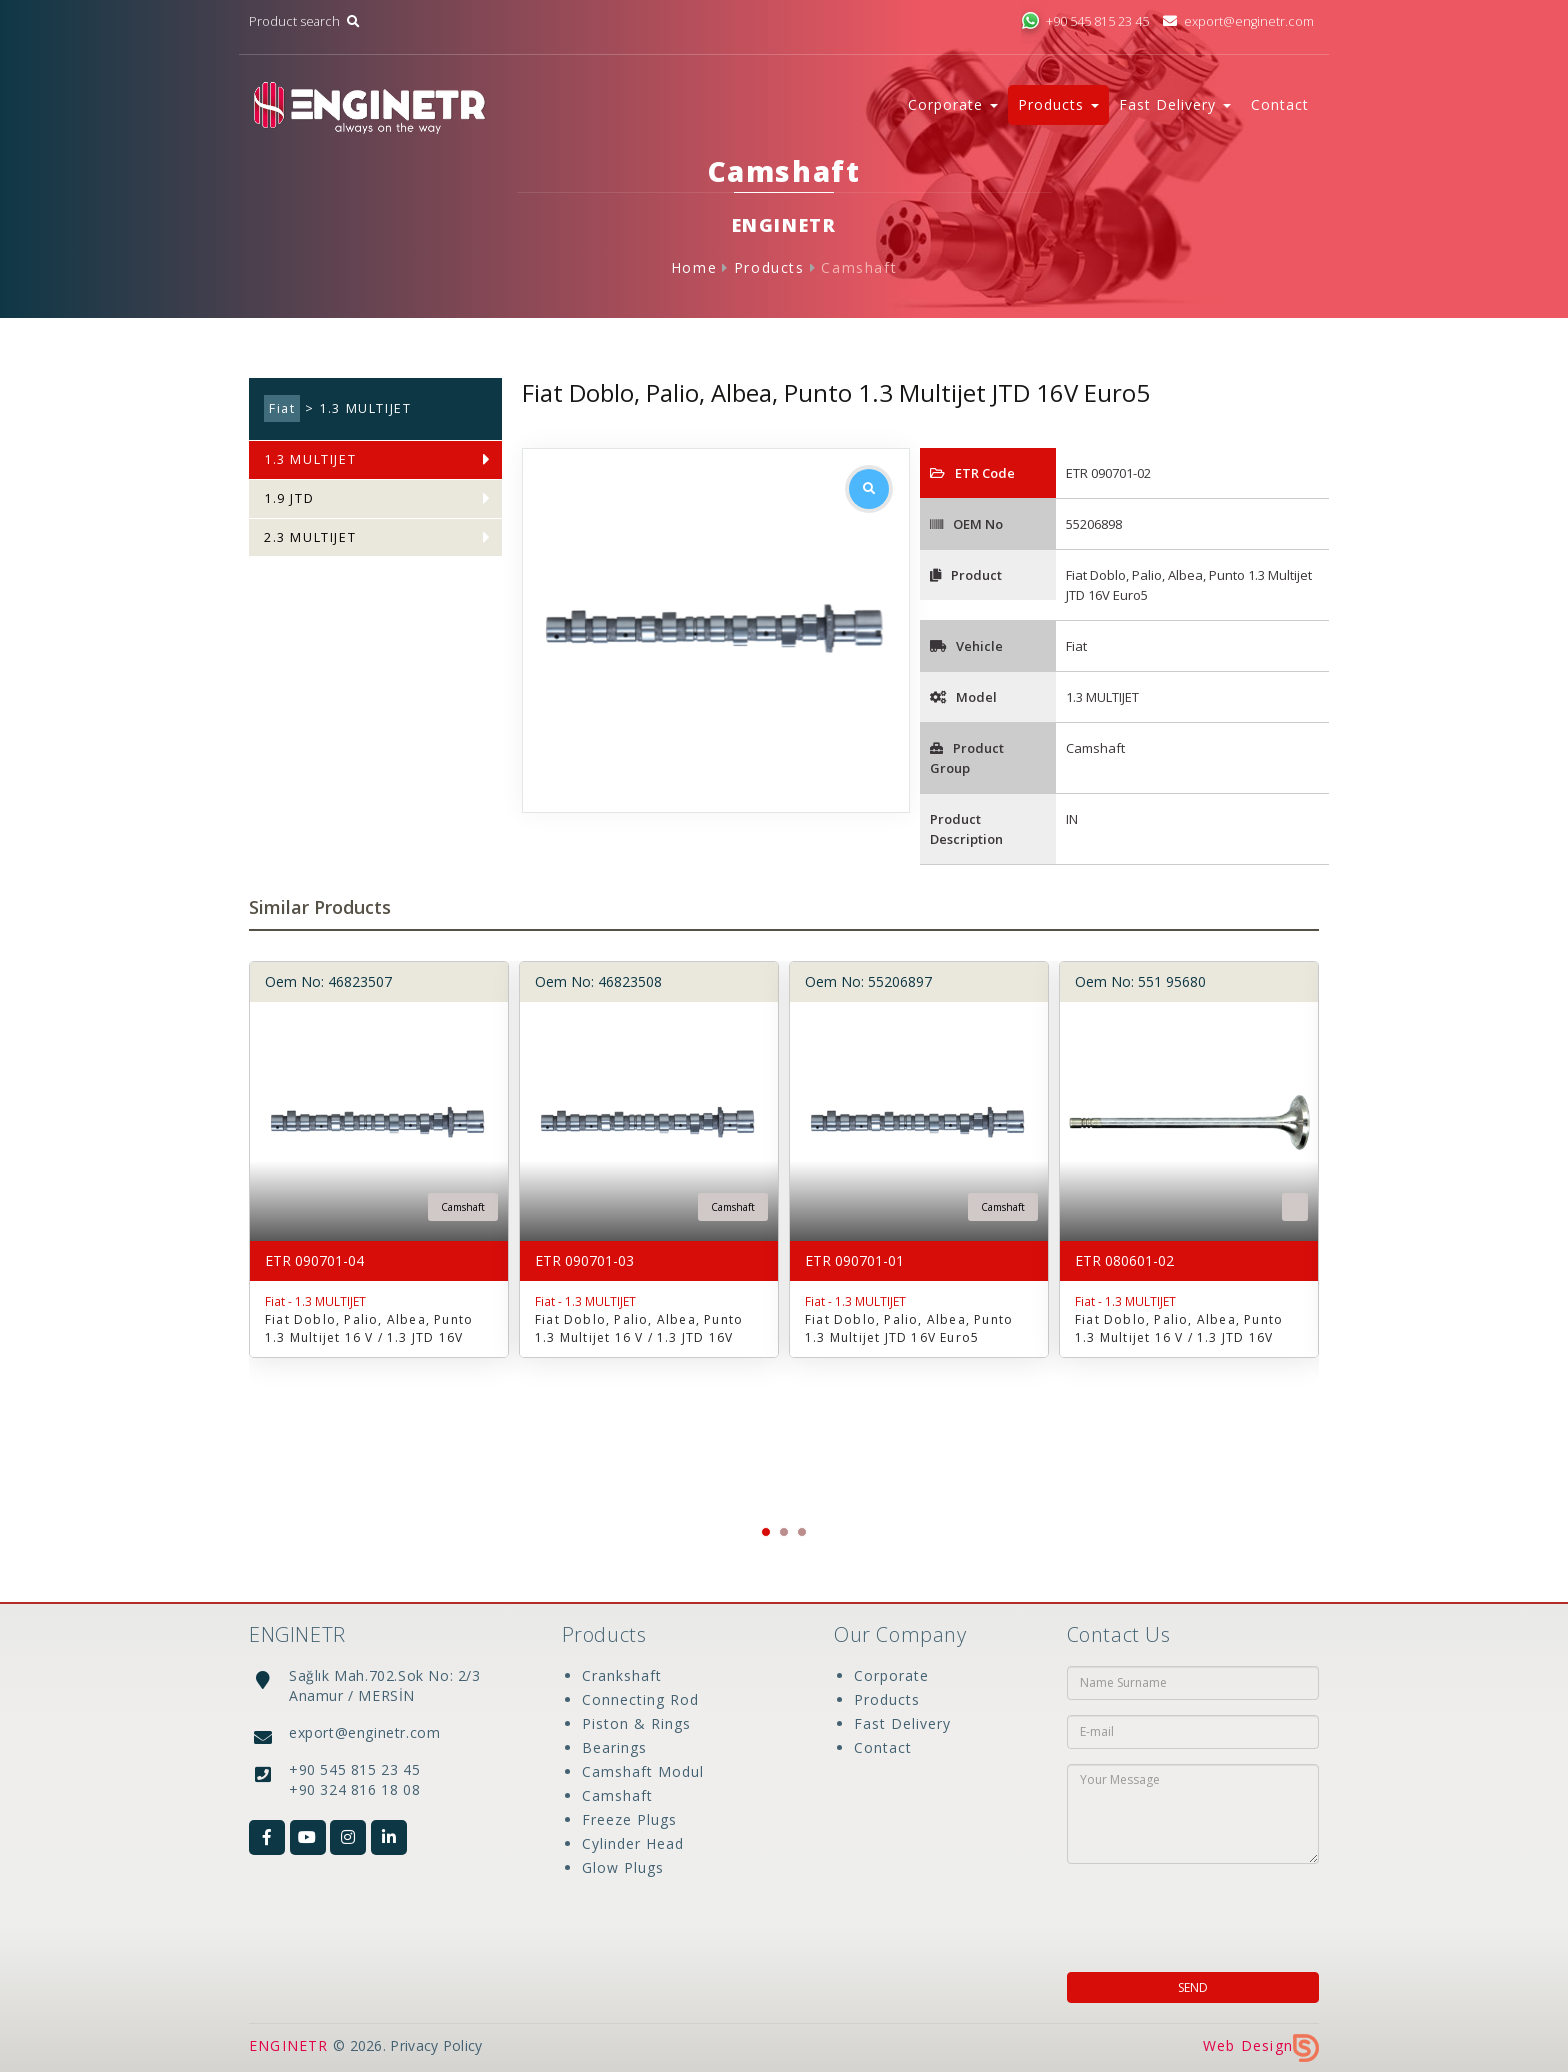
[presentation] (1196, 1912)
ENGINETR (289, 2045)
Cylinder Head (633, 1843)
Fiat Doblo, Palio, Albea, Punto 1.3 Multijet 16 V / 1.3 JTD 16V (369, 1328)
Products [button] (1058, 104)
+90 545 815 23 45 (1085, 21)
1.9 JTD (289, 498)
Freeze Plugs (629, 1819)
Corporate (891, 1675)
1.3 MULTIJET (310, 459)
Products (769, 267)
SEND (1193, 1987)
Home (694, 267)
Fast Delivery (902, 1723)
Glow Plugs (623, 1867)
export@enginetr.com (1238, 21)
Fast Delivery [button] (1175, 104)
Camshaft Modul (643, 1771)
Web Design (1261, 2045)
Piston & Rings (636, 1723)
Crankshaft (622, 1675)
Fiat (282, 408)
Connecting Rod (640, 1699)
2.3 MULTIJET (310, 537)
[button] (766, 1532)
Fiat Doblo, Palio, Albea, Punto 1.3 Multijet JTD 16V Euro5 (909, 1328)
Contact (1280, 104)
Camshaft (859, 267)
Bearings (614, 1747)
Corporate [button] (953, 104)
